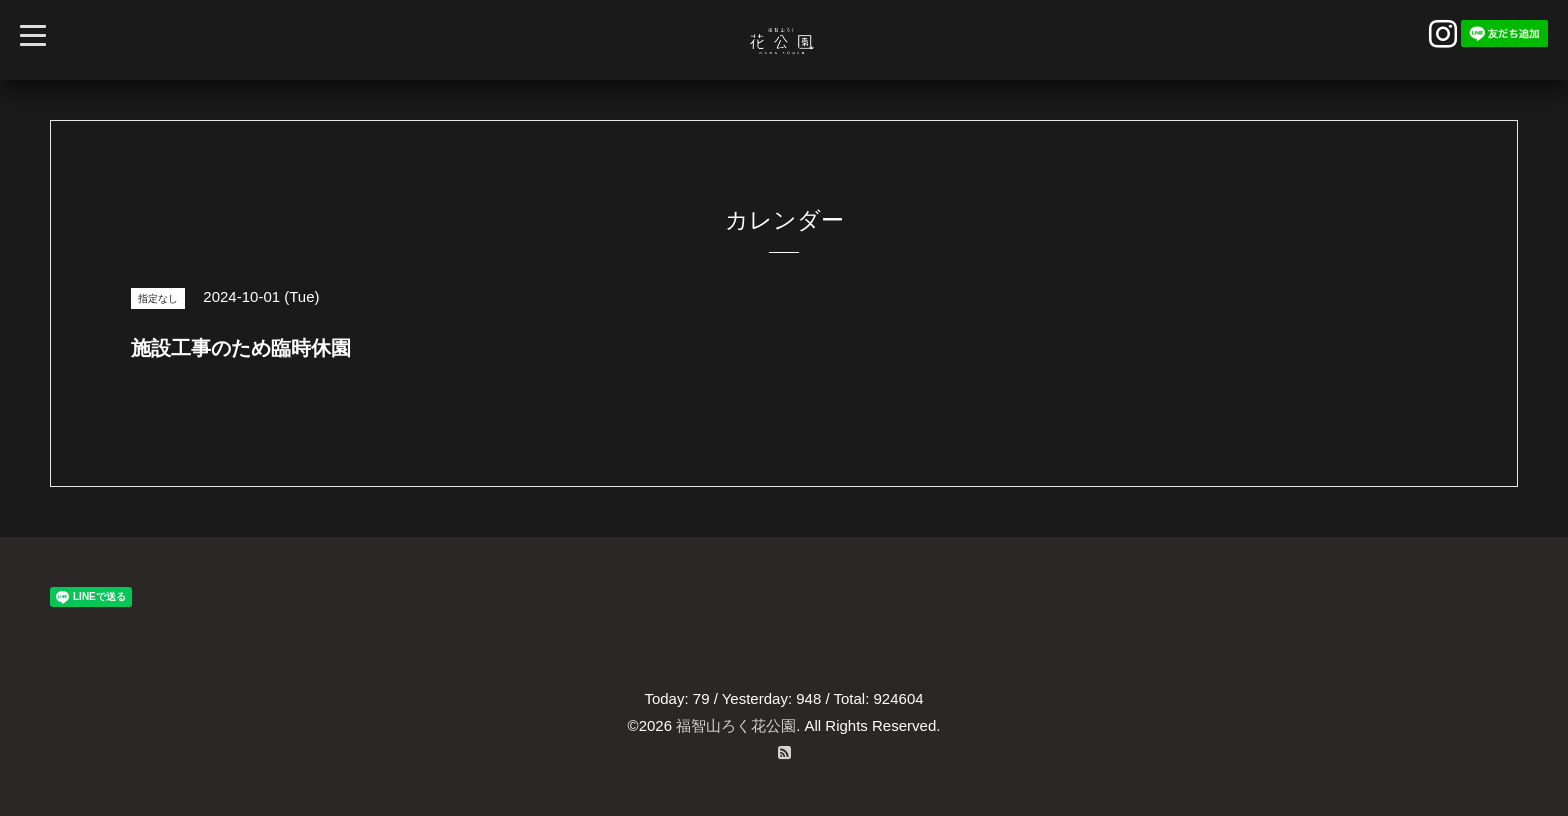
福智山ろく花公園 (736, 725)
